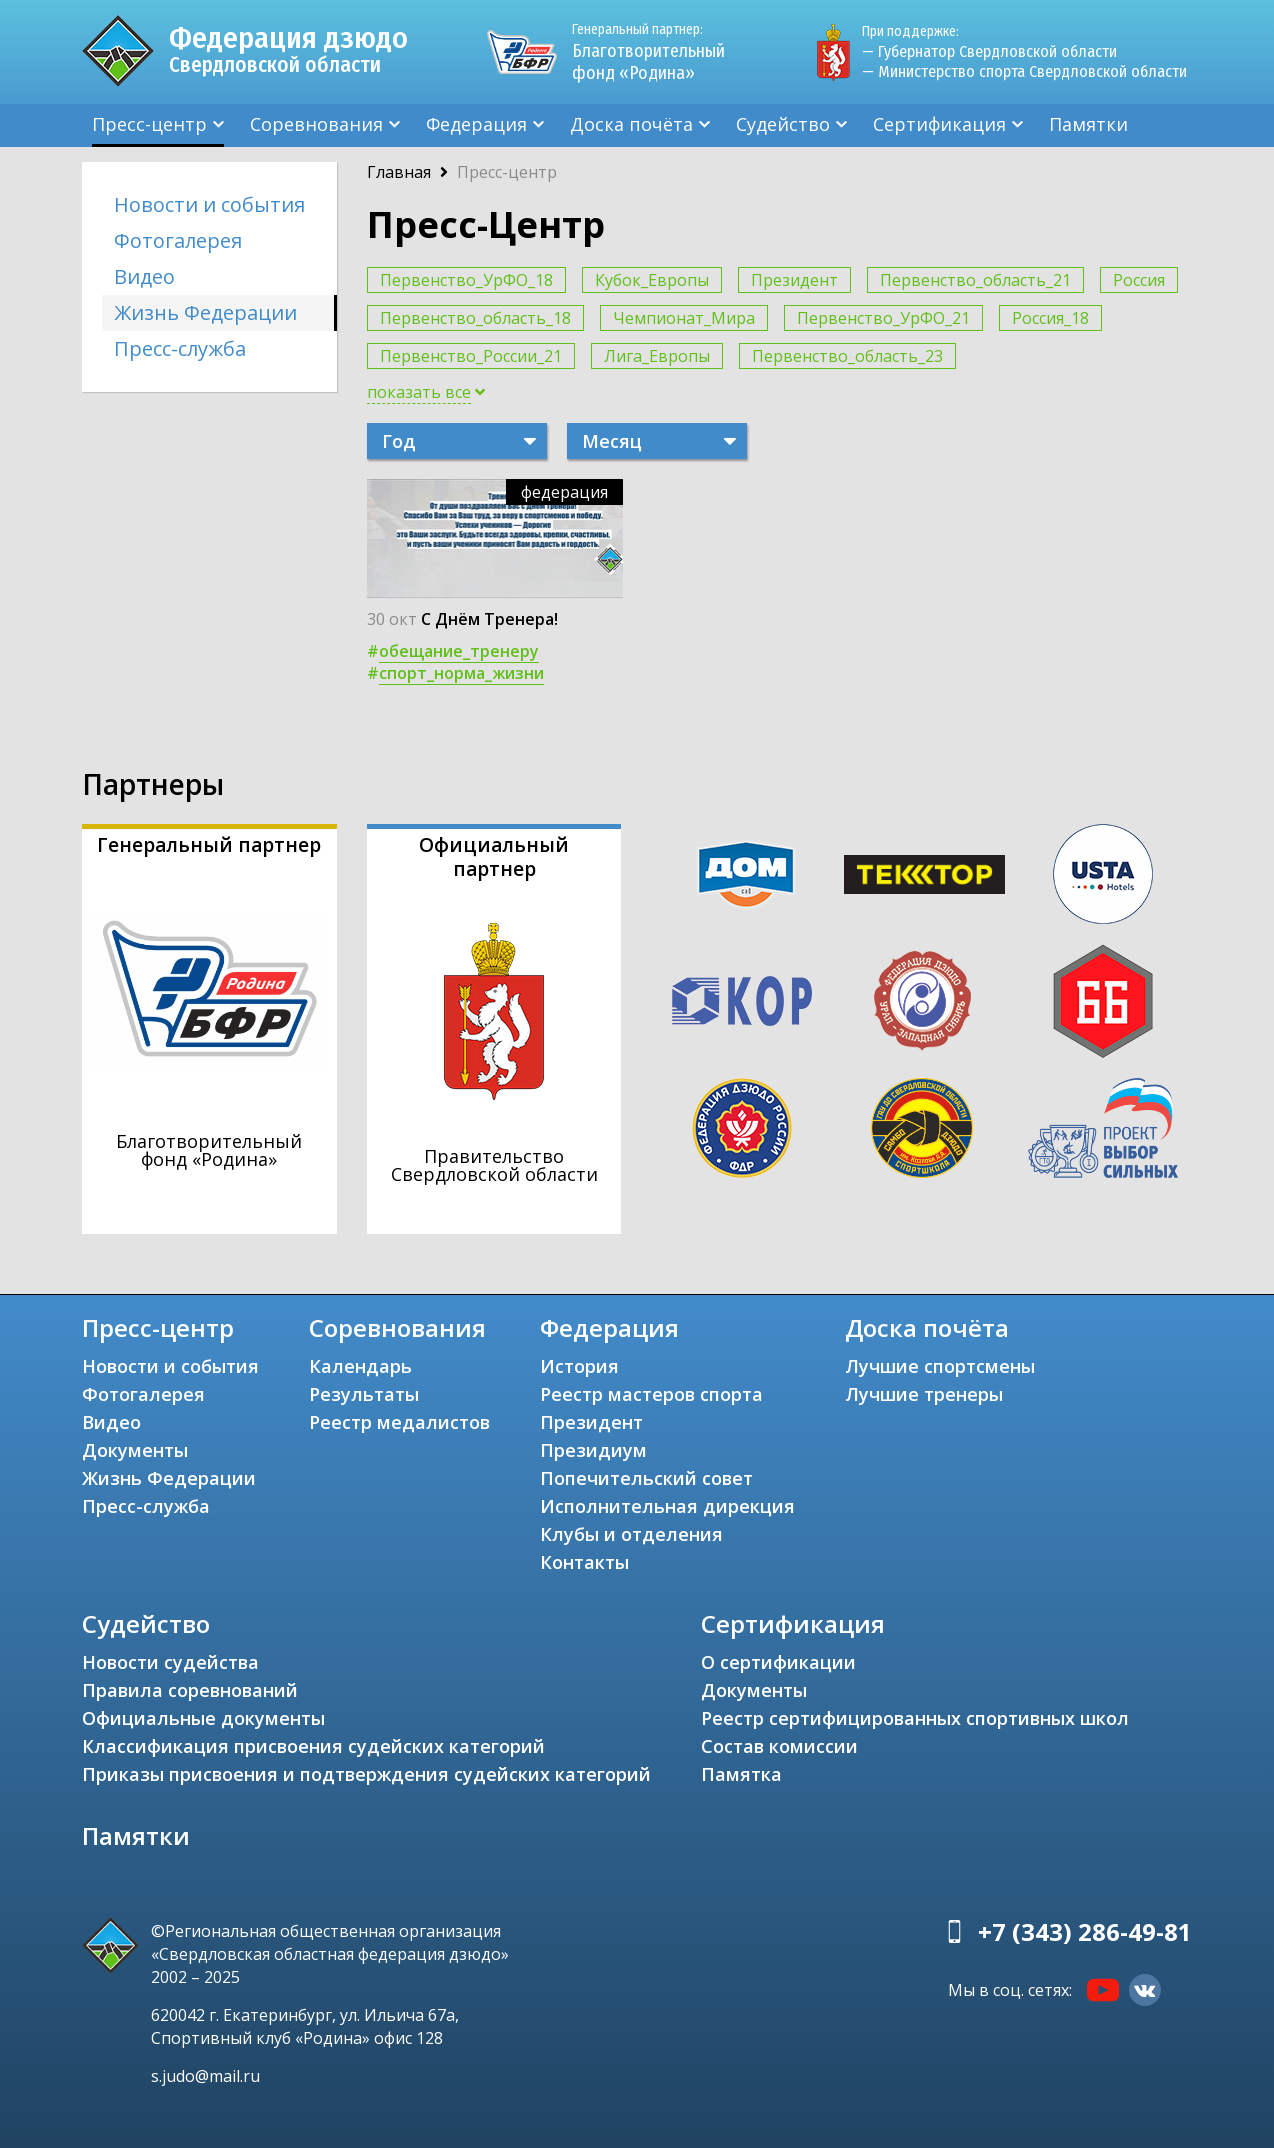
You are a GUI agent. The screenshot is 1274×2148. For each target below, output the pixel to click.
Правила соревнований (190, 1690)
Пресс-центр (149, 124)
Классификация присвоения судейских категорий (313, 1746)
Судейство (783, 124)
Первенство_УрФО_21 (883, 318)
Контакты (584, 1562)
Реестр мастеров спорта (651, 1394)
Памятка (741, 1774)
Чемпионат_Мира (684, 318)
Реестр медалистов (399, 1422)
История (579, 1366)
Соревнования (316, 124)
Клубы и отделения (631, 1534)
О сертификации (778, 1662)
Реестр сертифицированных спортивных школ (915, 1718)
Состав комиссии (779, 1746)
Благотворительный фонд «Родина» (657, 52)
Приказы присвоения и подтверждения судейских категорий (366, 1774)
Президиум (593, 1450)
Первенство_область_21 (975, 280)
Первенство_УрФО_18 (466, 280)
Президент (794, 280)
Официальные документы (203, 1718)
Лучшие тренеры (924, 1394)
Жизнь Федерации (205, 312)
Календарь (360, 1366)
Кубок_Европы (652, 280)
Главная (399, 172)
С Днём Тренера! (489, 619)
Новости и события (209, 204)
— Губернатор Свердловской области (989, 51)
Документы (135, 1450)
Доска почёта (631, 124)
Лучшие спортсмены (940, 1366)
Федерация (476, 124)
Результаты (364, 1394)
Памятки (1088, 124)
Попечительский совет (646, 1478)
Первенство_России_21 (471, 356)
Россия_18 (1050, 318)
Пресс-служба (180, 348)
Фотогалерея (178, 240)
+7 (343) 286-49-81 (1085, 1931)
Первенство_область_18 (475, 318)
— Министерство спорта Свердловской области (1024, 71)
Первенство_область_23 (847, 356)
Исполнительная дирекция (667, 1506)
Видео (144, 276)
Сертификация (939, 124)
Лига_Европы (657, 356)
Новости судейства (170, 1662)
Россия (1139, 280)
